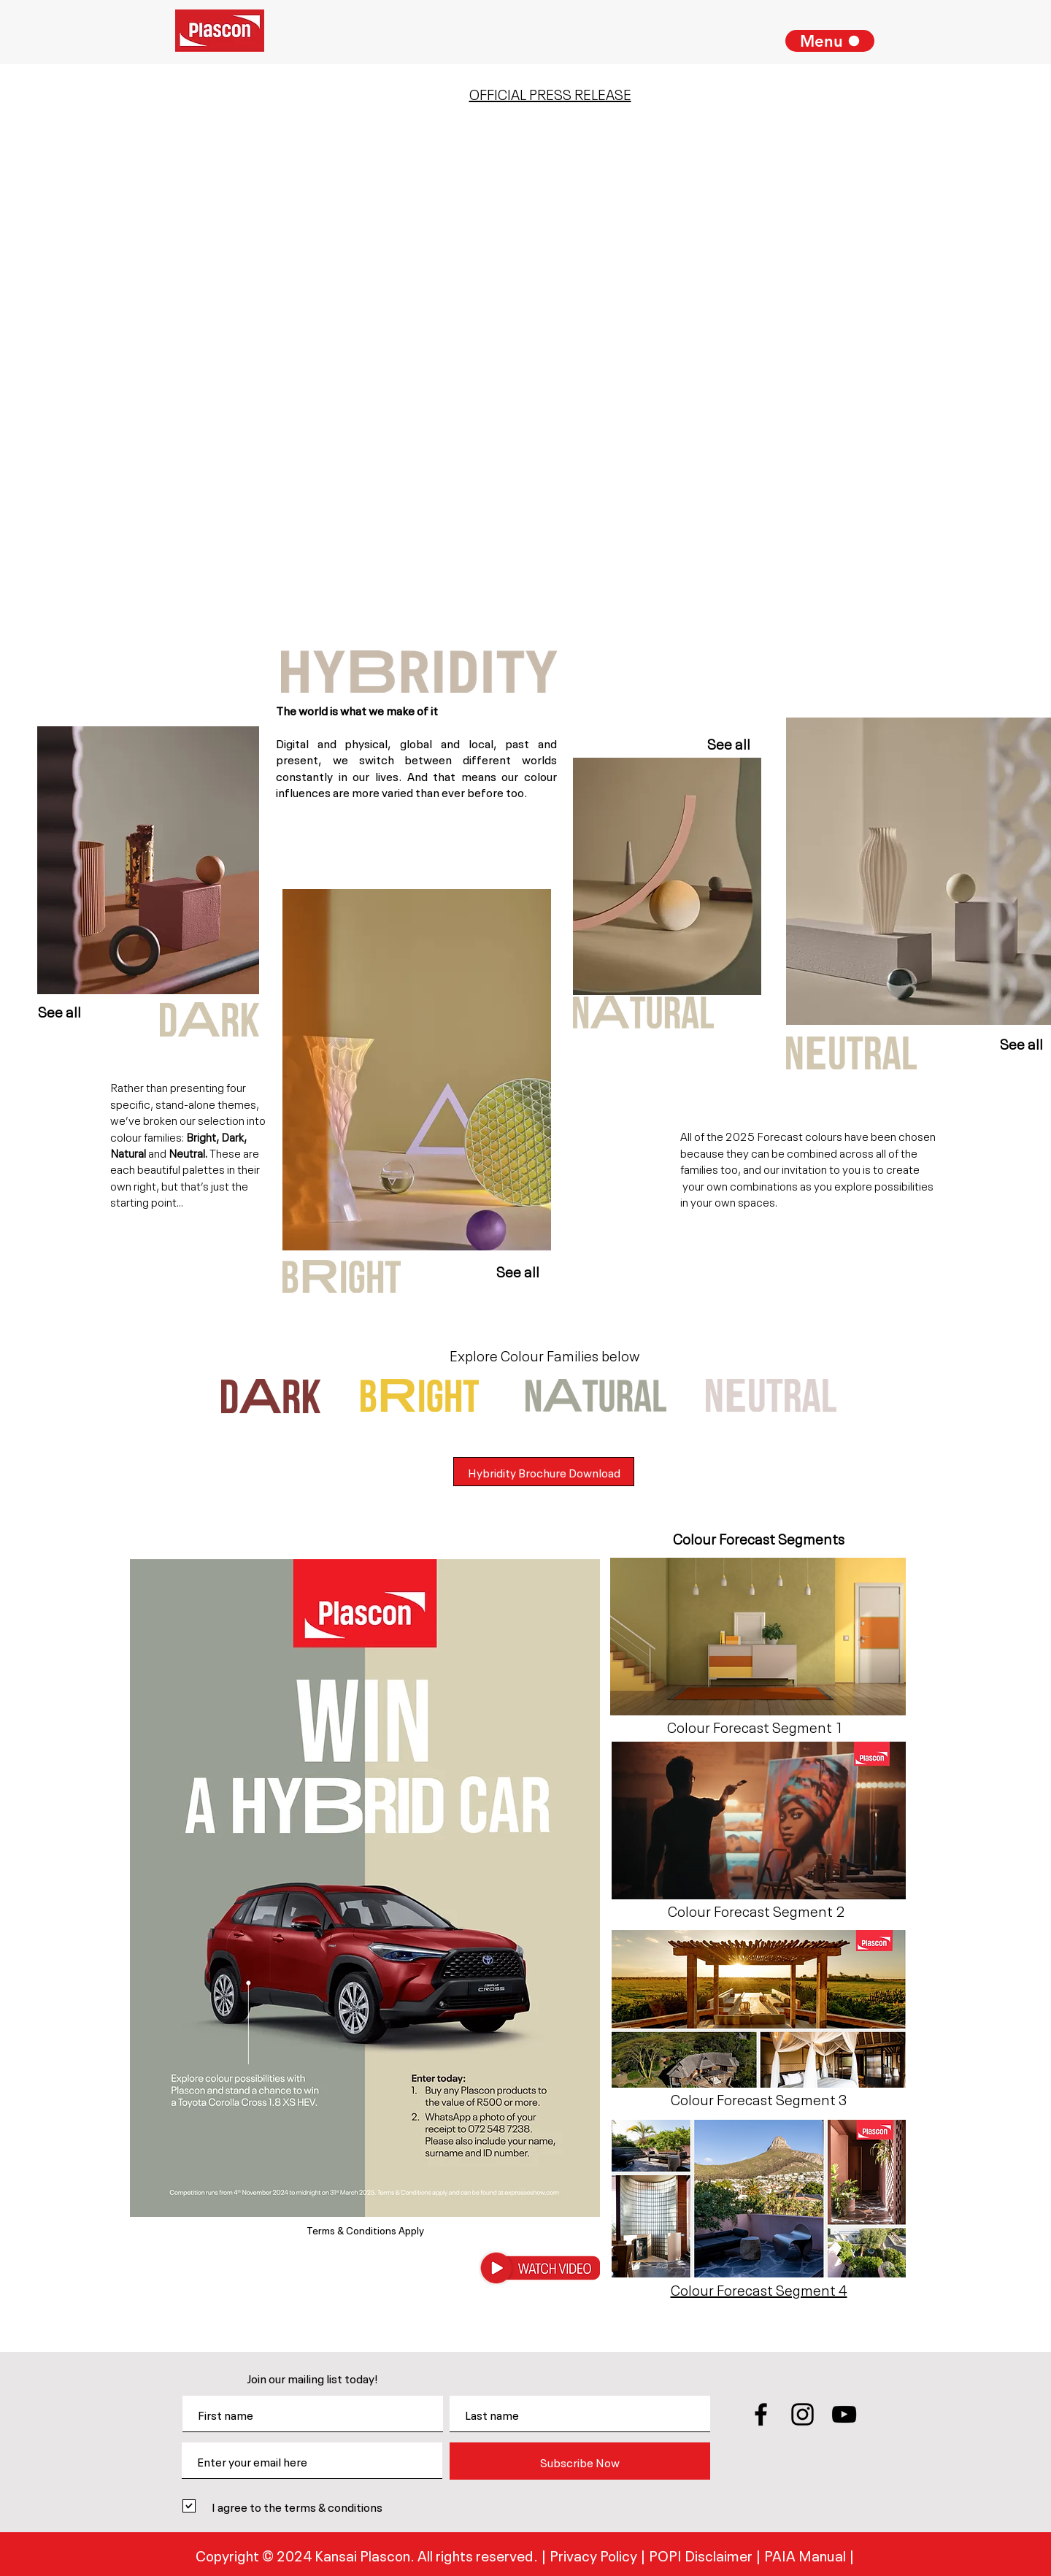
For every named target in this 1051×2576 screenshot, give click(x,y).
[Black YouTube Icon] (844, 2414)
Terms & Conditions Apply (365, 2229)
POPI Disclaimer (702, 2554)
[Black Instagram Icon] (802, 2414)
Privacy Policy (595, 2554)
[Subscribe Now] (580, 2461)
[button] (539, 2268)
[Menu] (829, 41)
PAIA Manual (805, 2554)
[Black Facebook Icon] (761, 2414)
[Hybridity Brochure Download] (543, 1471)
